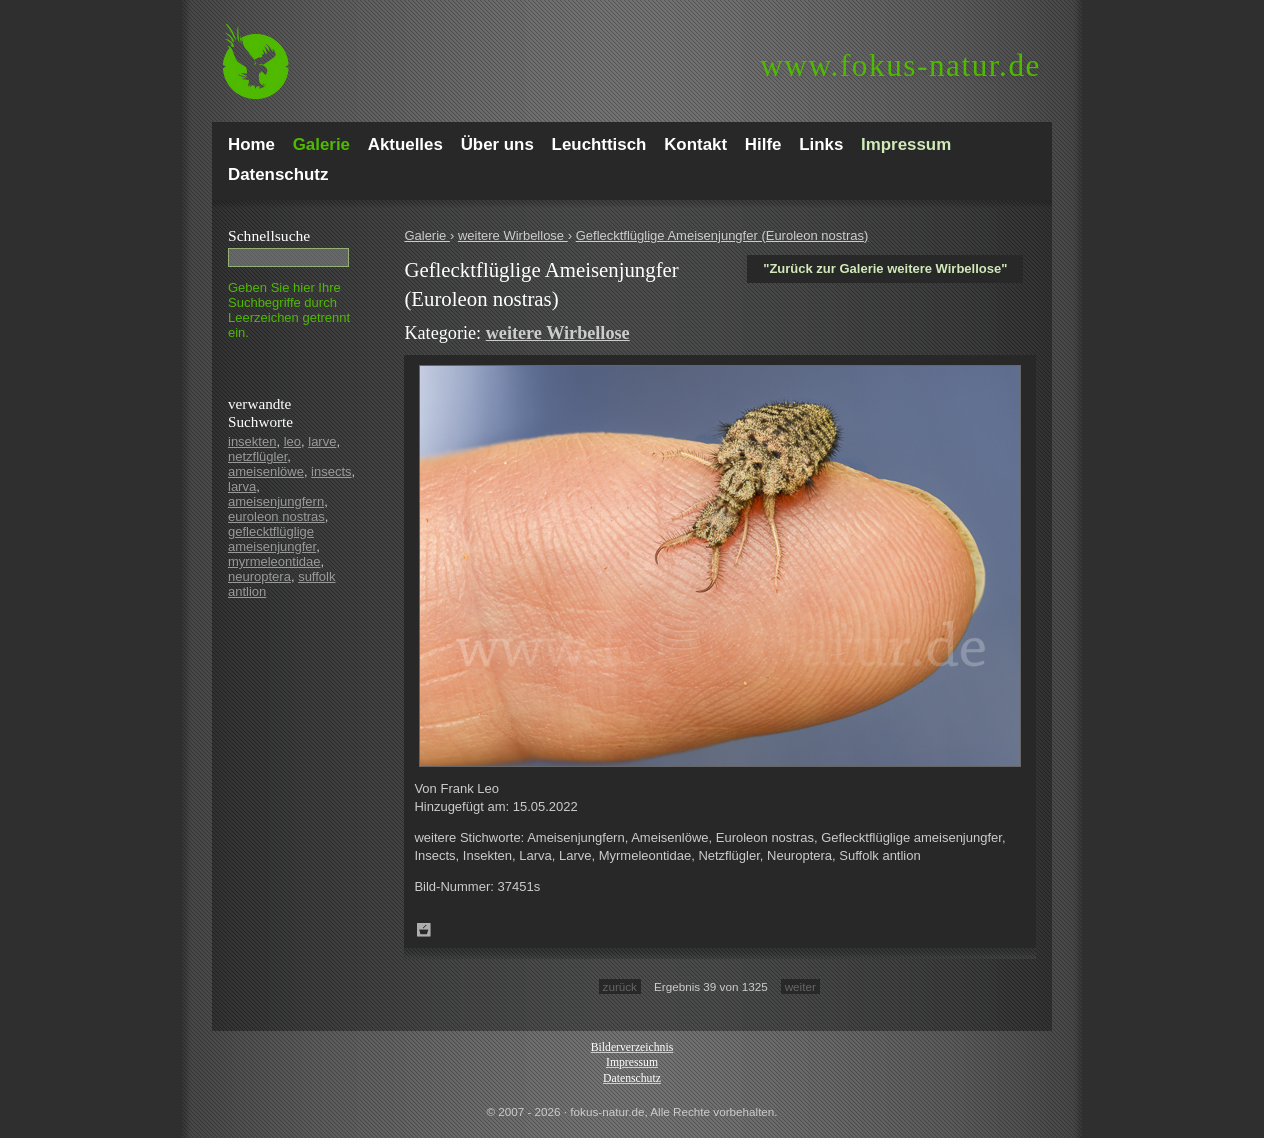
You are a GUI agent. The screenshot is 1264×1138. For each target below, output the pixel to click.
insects (331, 471)
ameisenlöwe (266, 471)
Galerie (427, 235)
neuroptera (259, 576)
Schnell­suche (269, 235)
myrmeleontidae (274, 561)
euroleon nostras (276, 516)
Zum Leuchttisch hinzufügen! (424, 930)
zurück (620, 986)
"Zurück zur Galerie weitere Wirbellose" (885, 268)
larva (242, 486)
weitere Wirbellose (513, 235)
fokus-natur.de (900, 65)
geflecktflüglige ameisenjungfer (272, 539)
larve (322, 441)
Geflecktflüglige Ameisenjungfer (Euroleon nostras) (722, 235)
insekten (252, 441)
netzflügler (257, 456)
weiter (800, 986)
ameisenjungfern (276, 501)
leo (292, 441)
